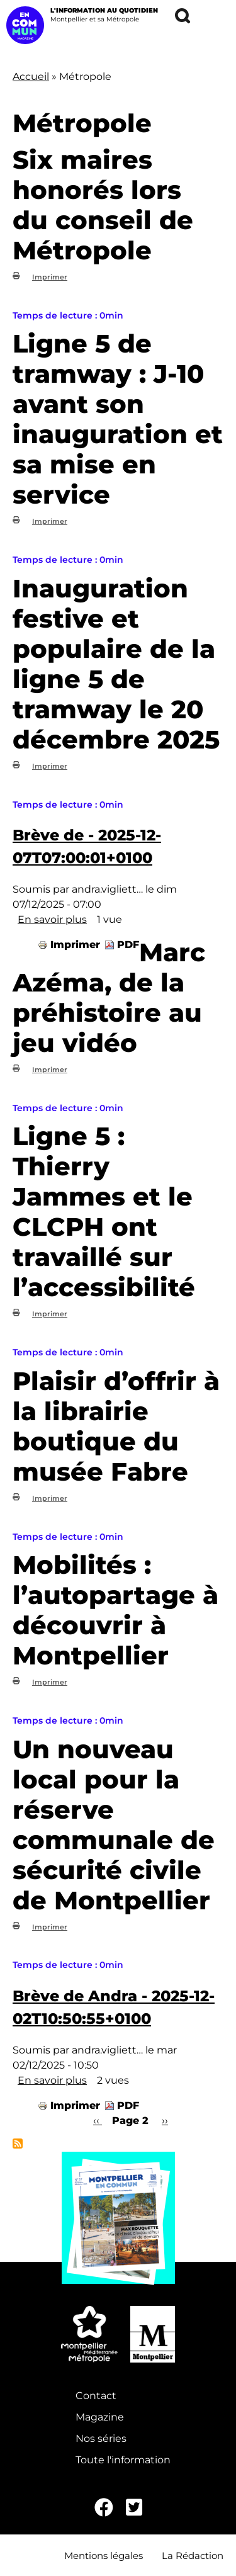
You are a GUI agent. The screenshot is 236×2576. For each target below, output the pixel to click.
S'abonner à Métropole (18, 2143)
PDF (128, 945)
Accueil (31, 76)
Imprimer (49, 277)
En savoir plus (52, 919)
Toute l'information (123, 2460)
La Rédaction (192, 2556)
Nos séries (101, 2438)
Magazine (100, 2417)
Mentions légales (103, 2556)
